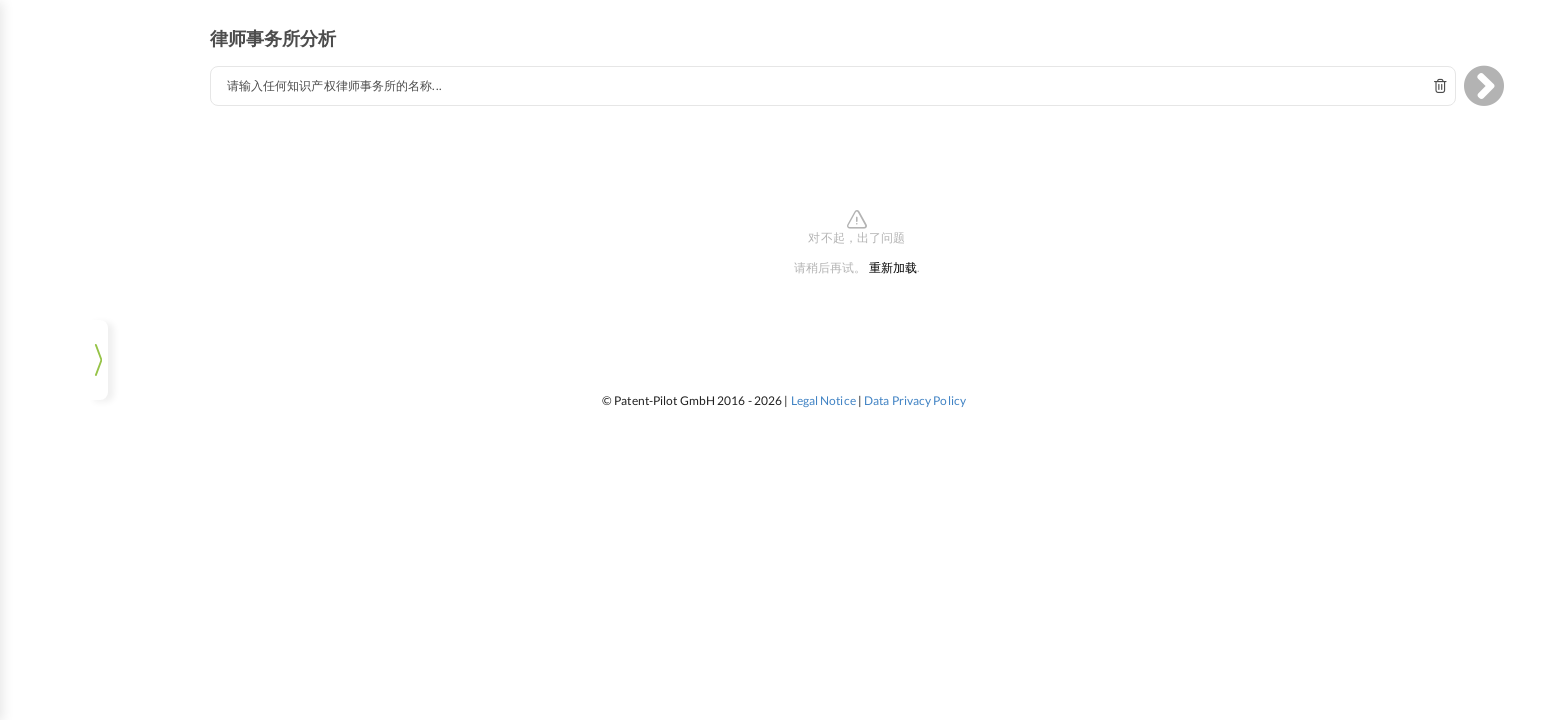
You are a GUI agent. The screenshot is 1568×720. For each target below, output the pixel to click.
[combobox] (860, 72)
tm (96, 94)
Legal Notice (823, 386)
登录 (96, 684)
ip (46, 94)
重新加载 (920, 254)
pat (146, 94)
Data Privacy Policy (915, 386)
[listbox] (94, 640)
